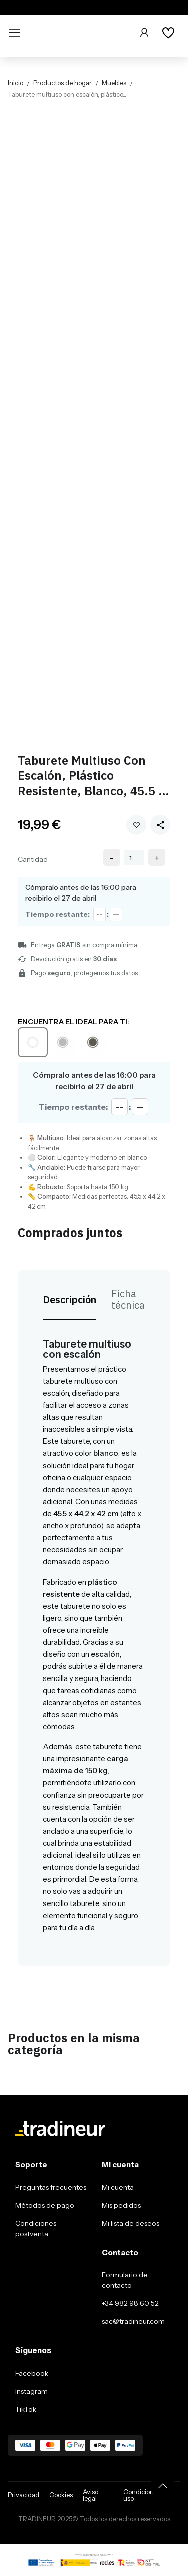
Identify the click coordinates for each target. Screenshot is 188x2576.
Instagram (31, 2391)
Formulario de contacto (125, 2280)
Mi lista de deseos (130, 2223)
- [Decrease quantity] (112, 858)
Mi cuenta (118, 2187)
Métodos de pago (44, 2205)
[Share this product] (160, 825)
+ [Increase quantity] (157, 858)
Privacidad (23, 2495)
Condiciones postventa (35, 2228)
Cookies (61, 2495)
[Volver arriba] (162, 2485)
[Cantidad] (134, 857)
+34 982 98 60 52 (130, 2303)
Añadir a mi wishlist (136, 825)
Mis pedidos (121, 2205)
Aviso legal (90, 2495)
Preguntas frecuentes (50, 2187)
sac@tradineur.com (133, 2321)
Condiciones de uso (146, 2495)
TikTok (25, 2409)
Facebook (31, 2373)
